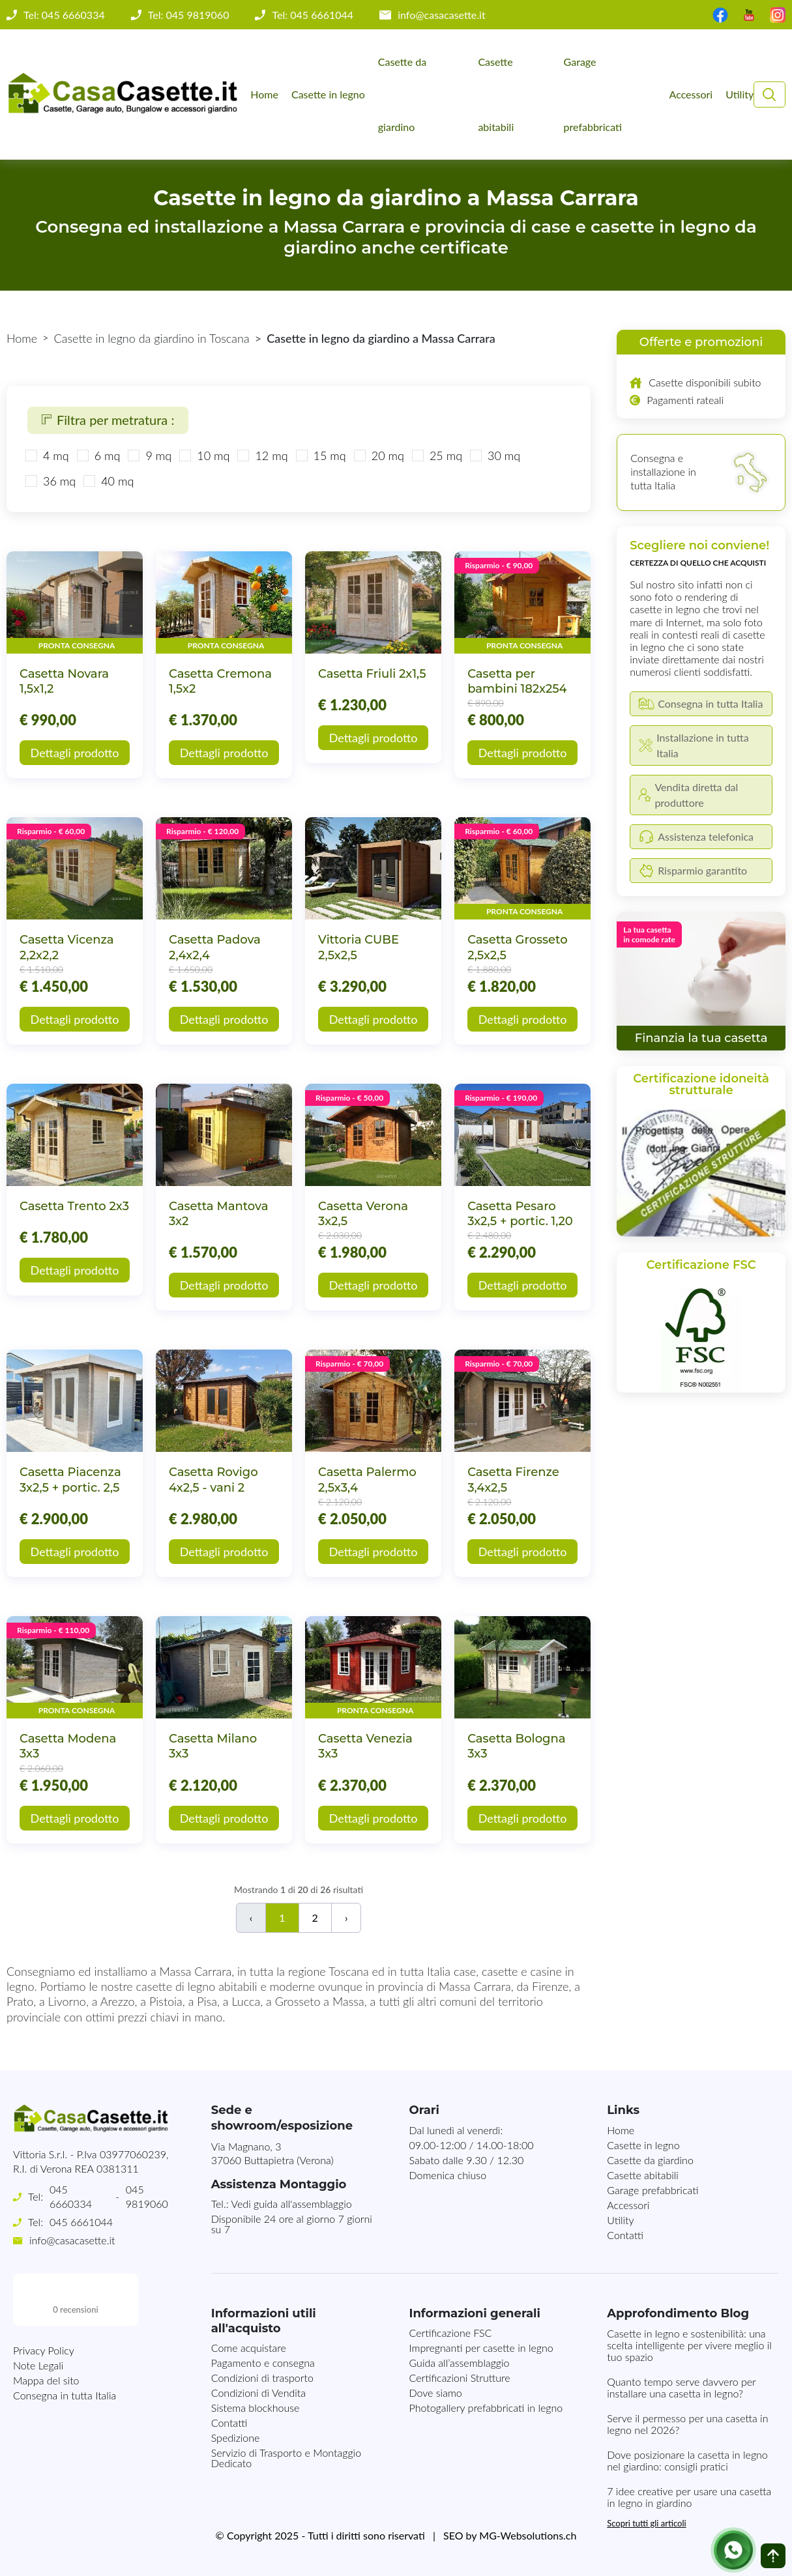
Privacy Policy (43, 2298)
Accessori (691, 94)
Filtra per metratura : (108, 419)
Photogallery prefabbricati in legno (486, 2407)
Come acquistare (248, 2347)
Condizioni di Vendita (258, 2392)
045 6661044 (81, 2222)
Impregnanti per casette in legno (481, 2347)
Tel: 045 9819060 (188, 15)
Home (264, 94)
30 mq (504, 455)
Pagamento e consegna (263, 2362)
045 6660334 (71, 2196)
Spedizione (235, 2437)
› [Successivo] (346, 1917)
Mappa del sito (46, 2328)
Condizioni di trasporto (262, 2377)
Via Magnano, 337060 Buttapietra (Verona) (272, 2153)
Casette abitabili (496, 94)
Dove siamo (435, 2392)
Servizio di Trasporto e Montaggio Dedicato (286, 2457)
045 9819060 (147, 2196)
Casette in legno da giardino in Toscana (152, 338)
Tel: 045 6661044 (312, 15)
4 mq (56, 455)
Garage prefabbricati (593, 94)
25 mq (446, 455)
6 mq (108, 455)
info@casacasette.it (442, 15)
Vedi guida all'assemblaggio (291, 2203)
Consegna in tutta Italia (64, 2343)
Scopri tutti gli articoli (646, 2523)
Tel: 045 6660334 (64, 15)
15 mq (330, 455)
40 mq (117, 481)
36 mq (59, 481)
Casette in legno (328, 94)
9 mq (158, 455)
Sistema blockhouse (255, 2407)
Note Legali (38, 2313)
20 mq (388, 455)
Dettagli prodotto (75, 752)
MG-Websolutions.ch (527, 2535)
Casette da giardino (402, 94)
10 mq (213, 455)
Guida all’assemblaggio (459, 2362)
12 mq (271, 455)
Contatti (625, 2235)
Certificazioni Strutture (459, 2377)
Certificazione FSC (450, 2332)
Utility (740, 94)
